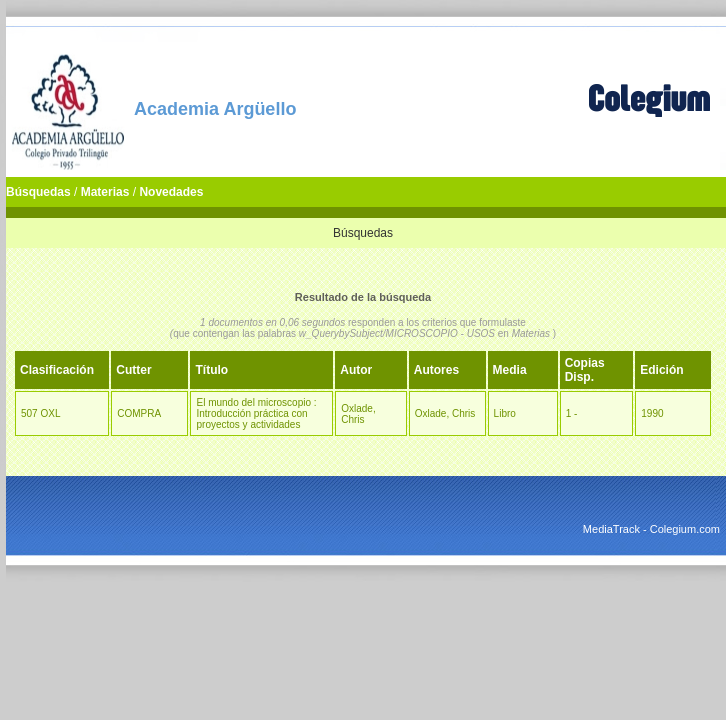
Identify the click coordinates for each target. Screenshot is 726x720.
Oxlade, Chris (358, 414)
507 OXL (40, 413)
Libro (505, 413)
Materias (105, 192)
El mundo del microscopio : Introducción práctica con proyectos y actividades (256, 413)
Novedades (171, 192)
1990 (652, 413)
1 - (572, 413)
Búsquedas (38, 192)
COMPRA (139, 413)
